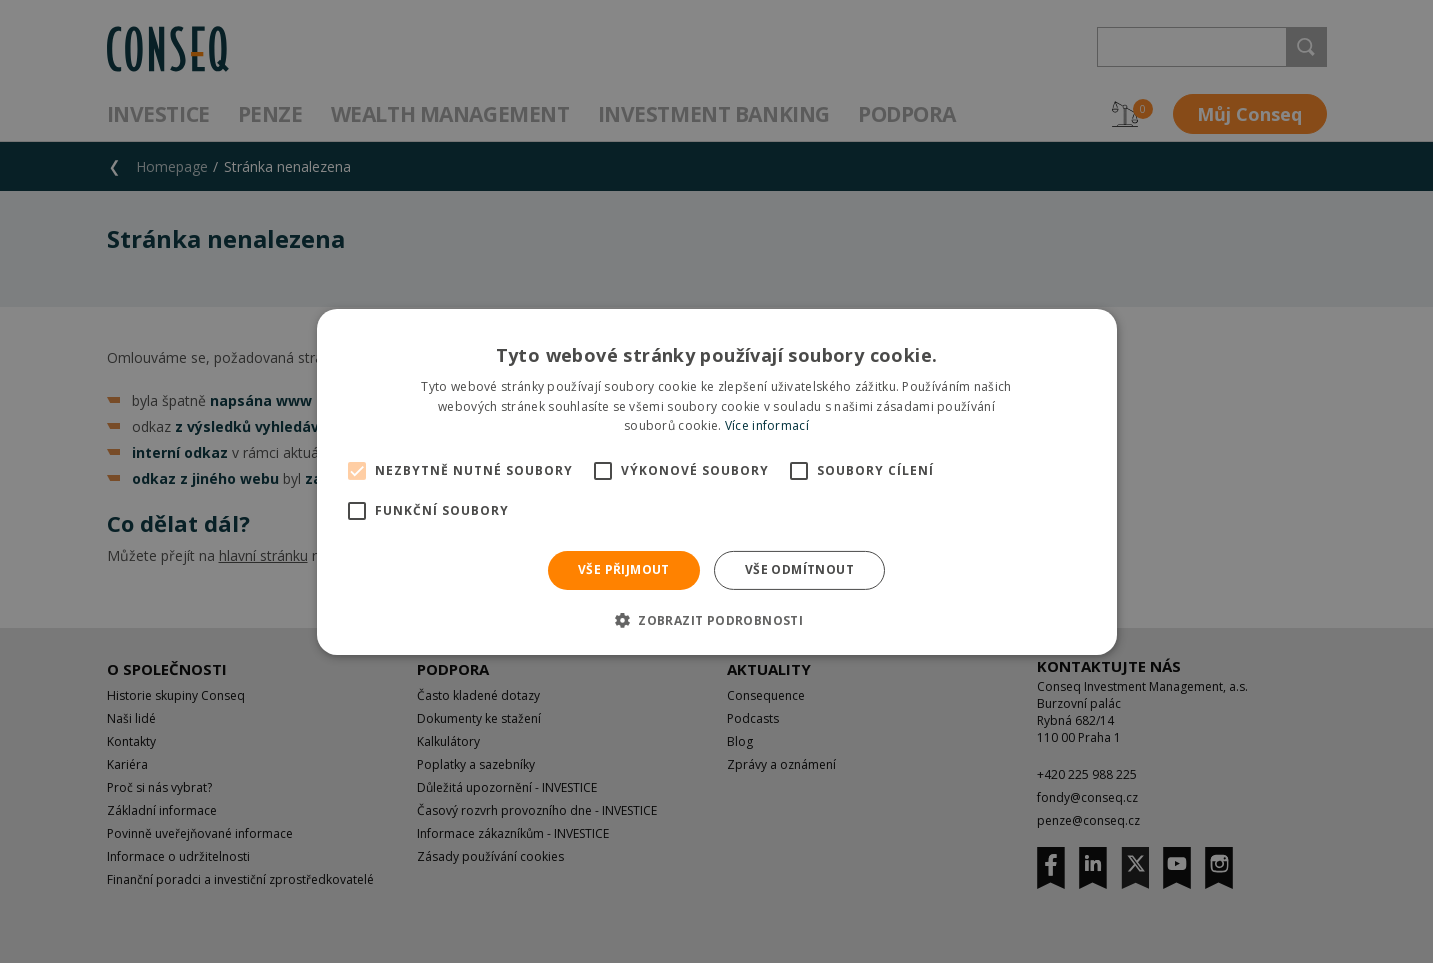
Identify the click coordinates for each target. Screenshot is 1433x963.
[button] (716, 620)
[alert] (716, 481)
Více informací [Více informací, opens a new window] (767, 425)
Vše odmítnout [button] (799, 569)
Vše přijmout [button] (624, 569)
